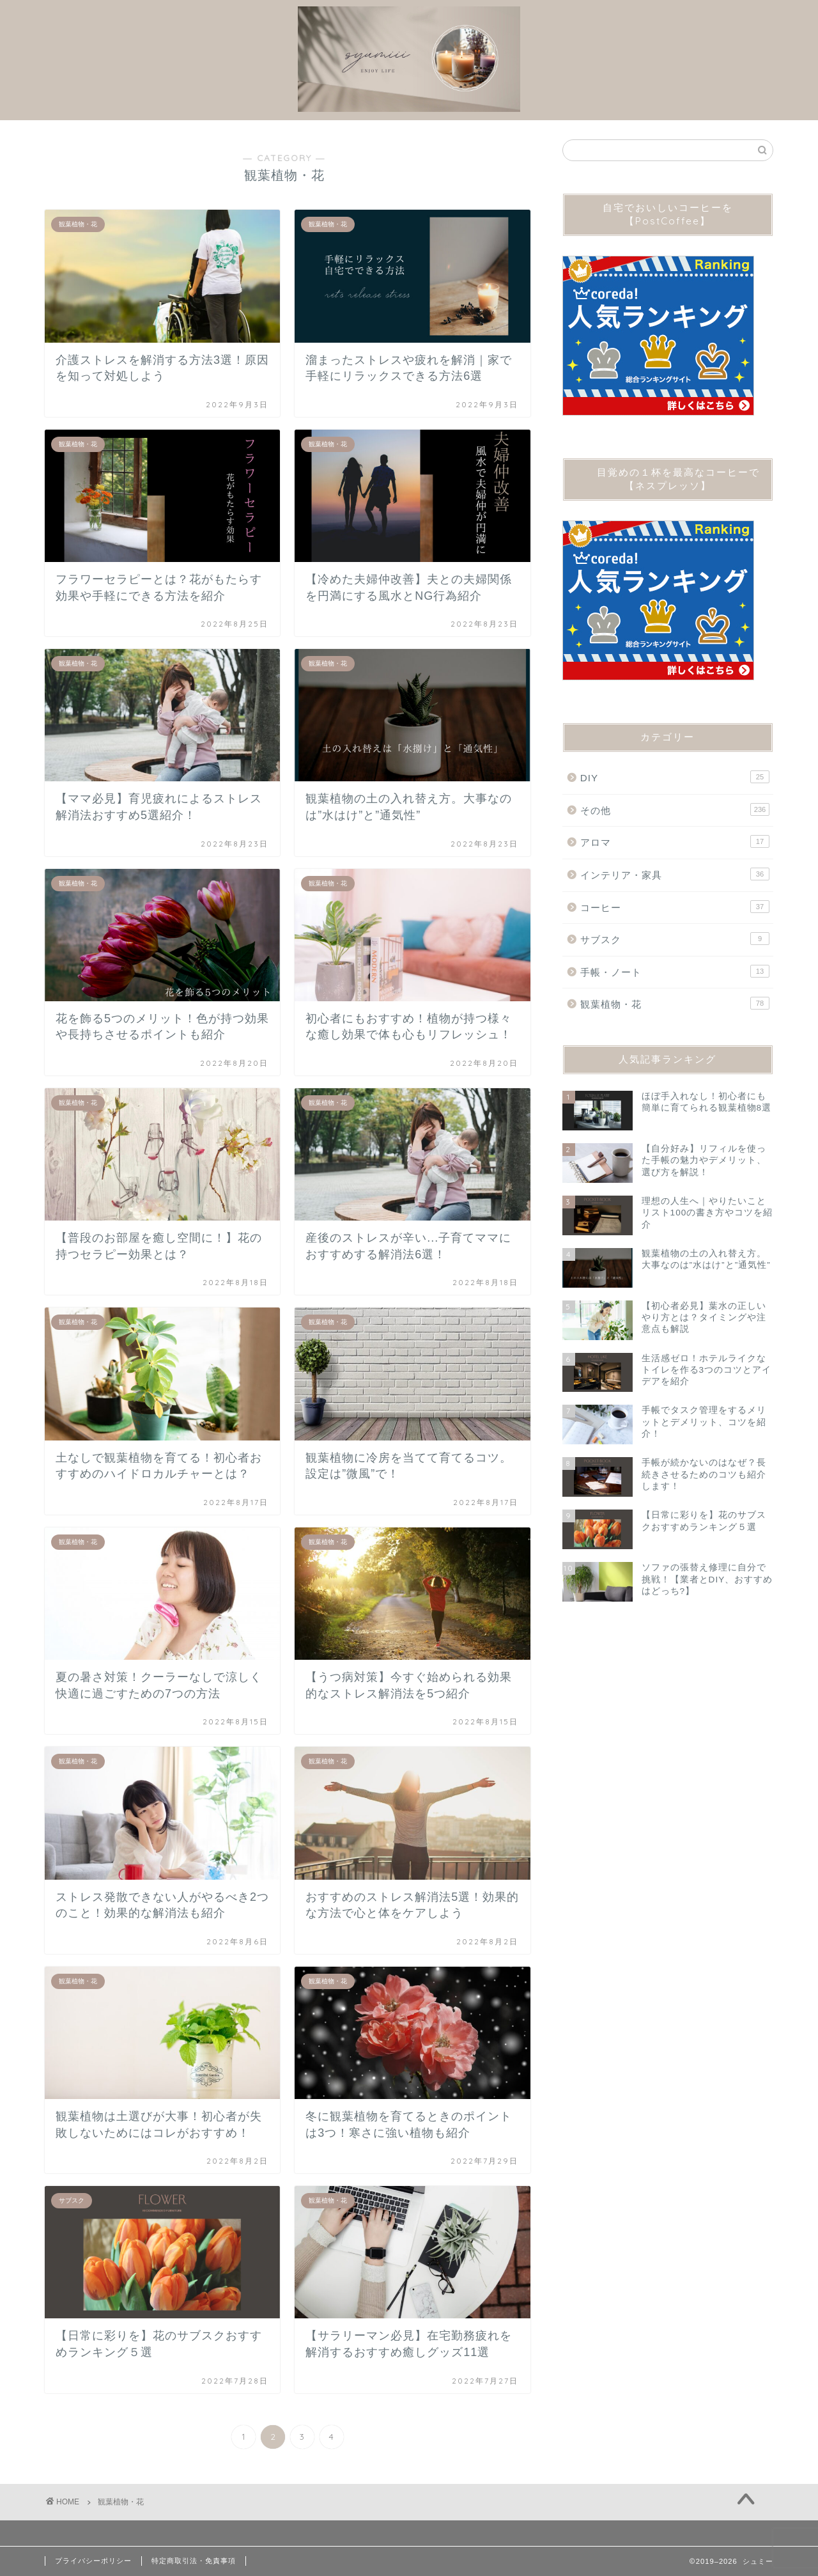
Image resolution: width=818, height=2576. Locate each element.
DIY (674, 776)
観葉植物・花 (674, 1003)
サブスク (674, 938)
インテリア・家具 (674, 874)
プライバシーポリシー (93, 2560)
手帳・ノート (674, 971)
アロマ (674, 841)
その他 (674, 809)
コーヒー (674, 906)
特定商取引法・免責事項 (193, 2560)
